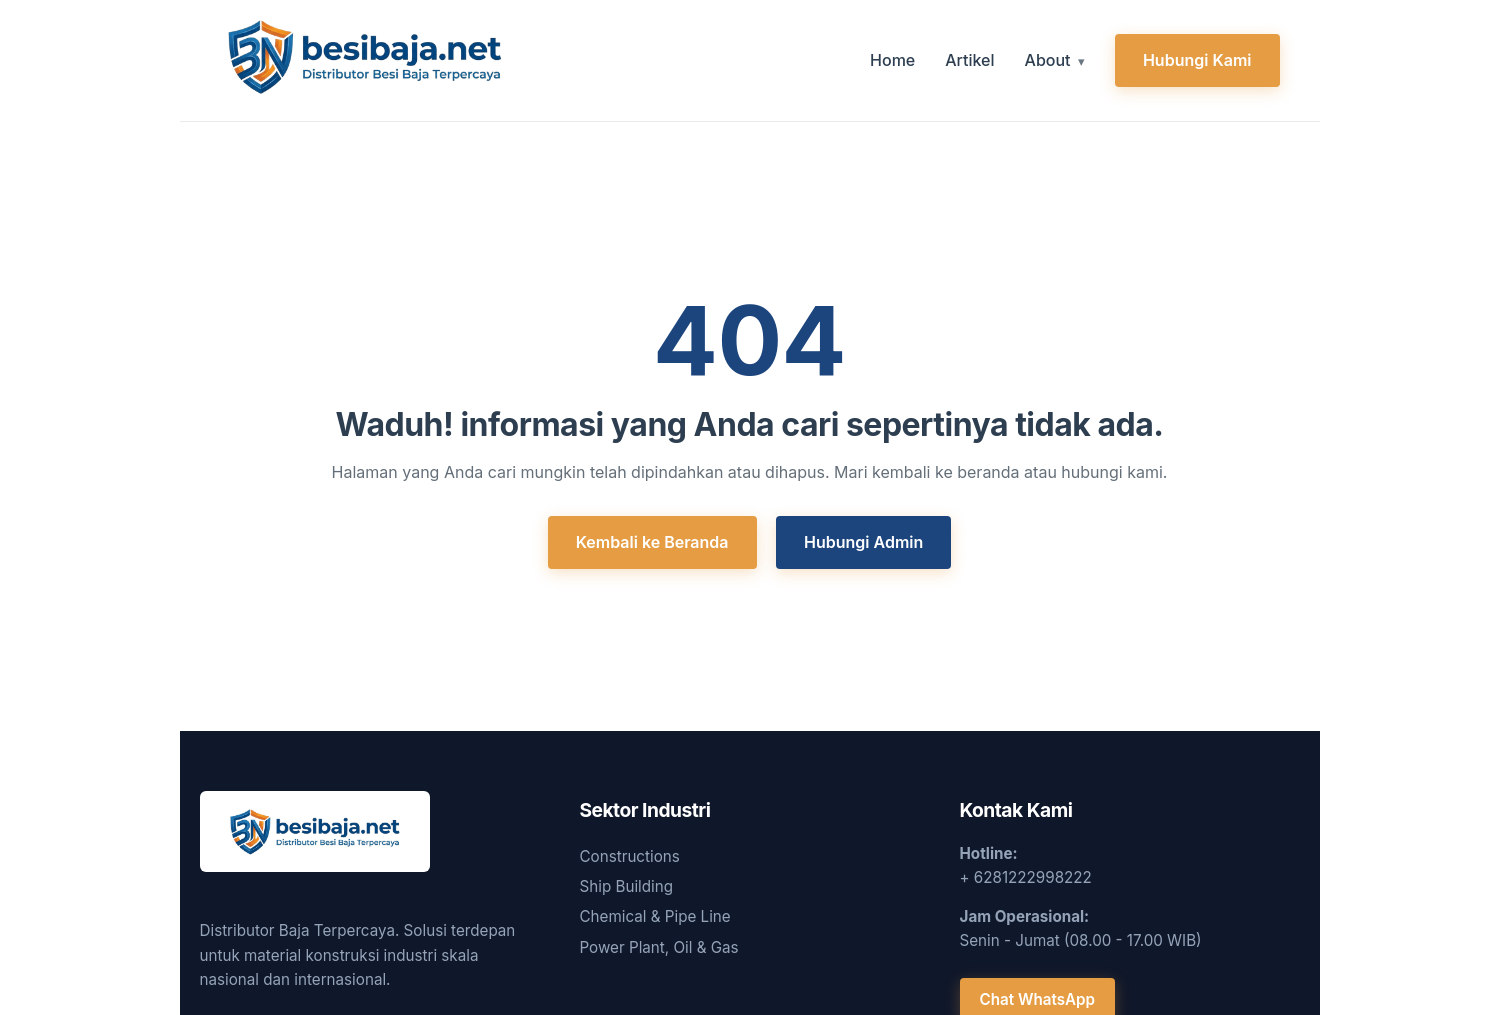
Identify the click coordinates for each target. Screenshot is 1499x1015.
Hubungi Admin (863, 542)
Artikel (969, 60)
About (1048, 60)
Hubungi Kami (1197, 60)
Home (892, 60)
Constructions (630, 856)
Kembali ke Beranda (652, 542)
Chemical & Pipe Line (655, 916)
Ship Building (627, 886)
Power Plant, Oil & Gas (659, 947)
